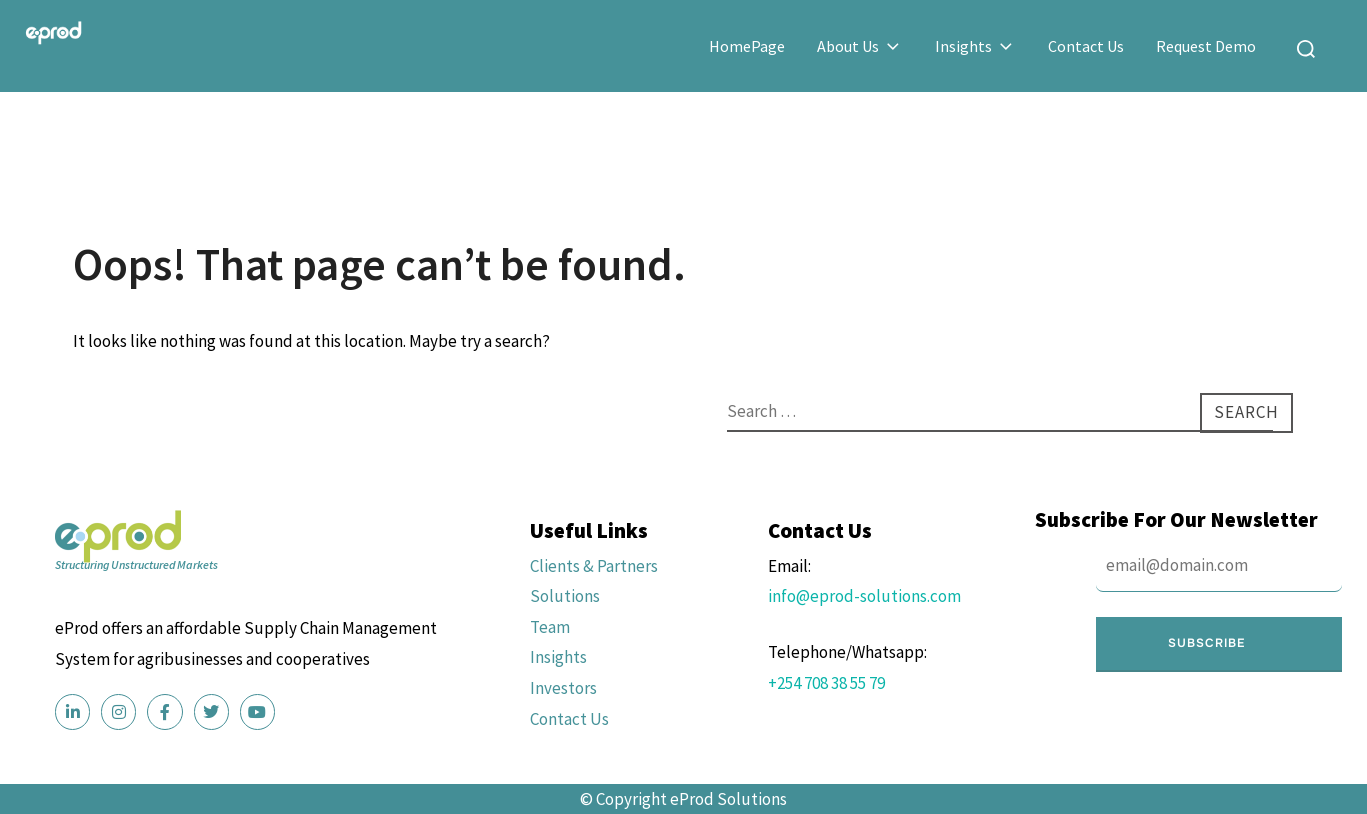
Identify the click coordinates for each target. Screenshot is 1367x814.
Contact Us (1086, 46)
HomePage (747, 46)
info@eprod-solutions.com (864, 596)
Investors (563, 688)
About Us (860, 46)
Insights (975, 46)
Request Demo (1206, 46)
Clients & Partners (594, 566)
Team (550, 627)
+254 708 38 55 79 (826, 683)
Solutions (565, 596)
